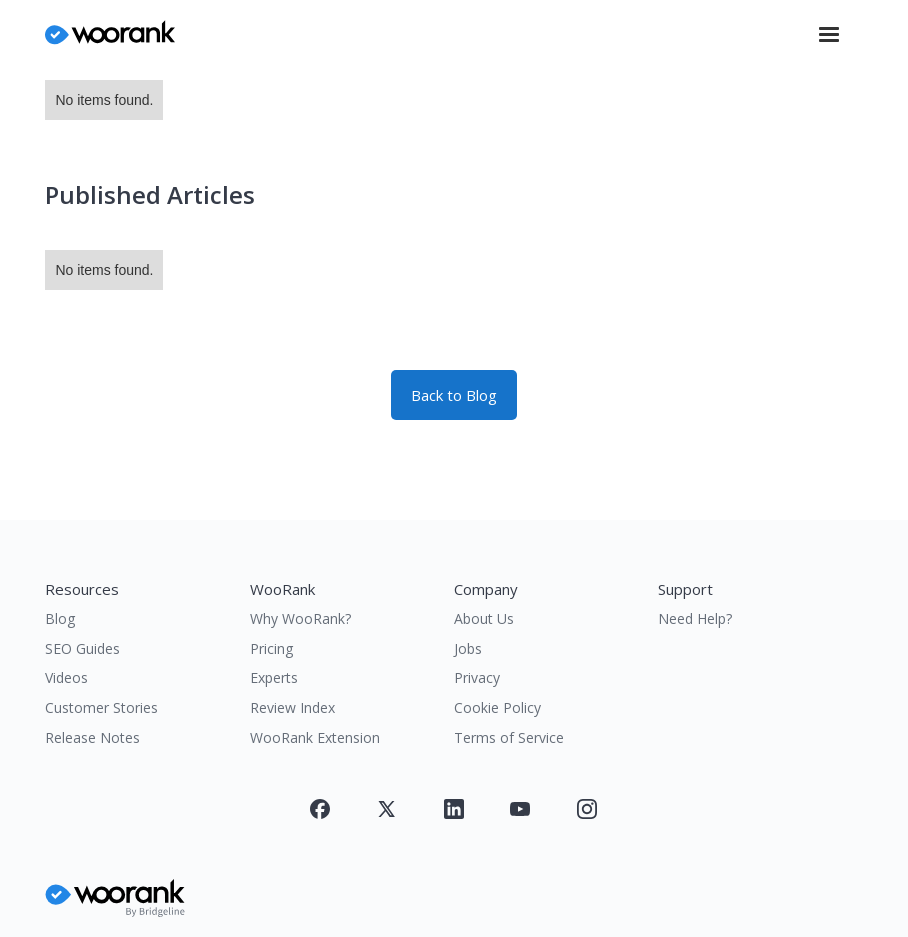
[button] (829, 35)
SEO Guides (82, 648)
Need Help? (695, 618)
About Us (484, 618)
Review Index (292, 707)
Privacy (477, 677)
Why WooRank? (300, 618)
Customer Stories (101, 707)
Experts (274, 677)
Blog (60, 618)
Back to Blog (454, 395)
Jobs (468, 648)
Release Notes (92, 737)
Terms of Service (509, 737)
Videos (66, 677)
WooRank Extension (315, 737)
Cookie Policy (497, 707)
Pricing (271, 648)
